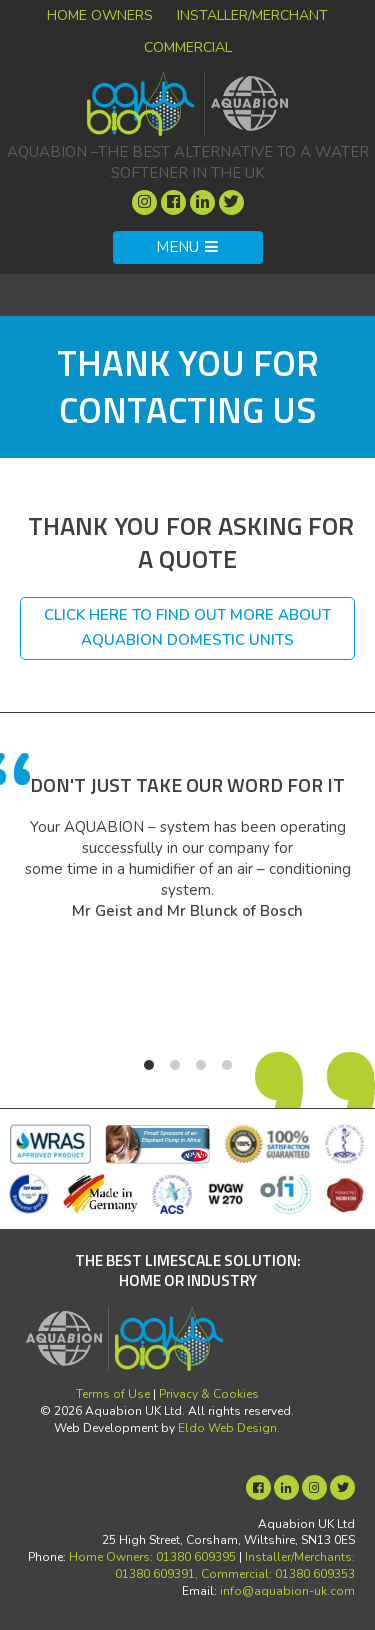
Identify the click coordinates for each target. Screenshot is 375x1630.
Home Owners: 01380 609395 (152, 1557)
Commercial (188, 47)
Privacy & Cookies (209, 1394)
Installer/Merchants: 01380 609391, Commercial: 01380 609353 (235, 1565)
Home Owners (100, 15)
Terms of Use (113, 1394)
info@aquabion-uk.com (287, 1591)
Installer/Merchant (252, 15)
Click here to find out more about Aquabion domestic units (187, 628)
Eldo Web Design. (229, 1428)
